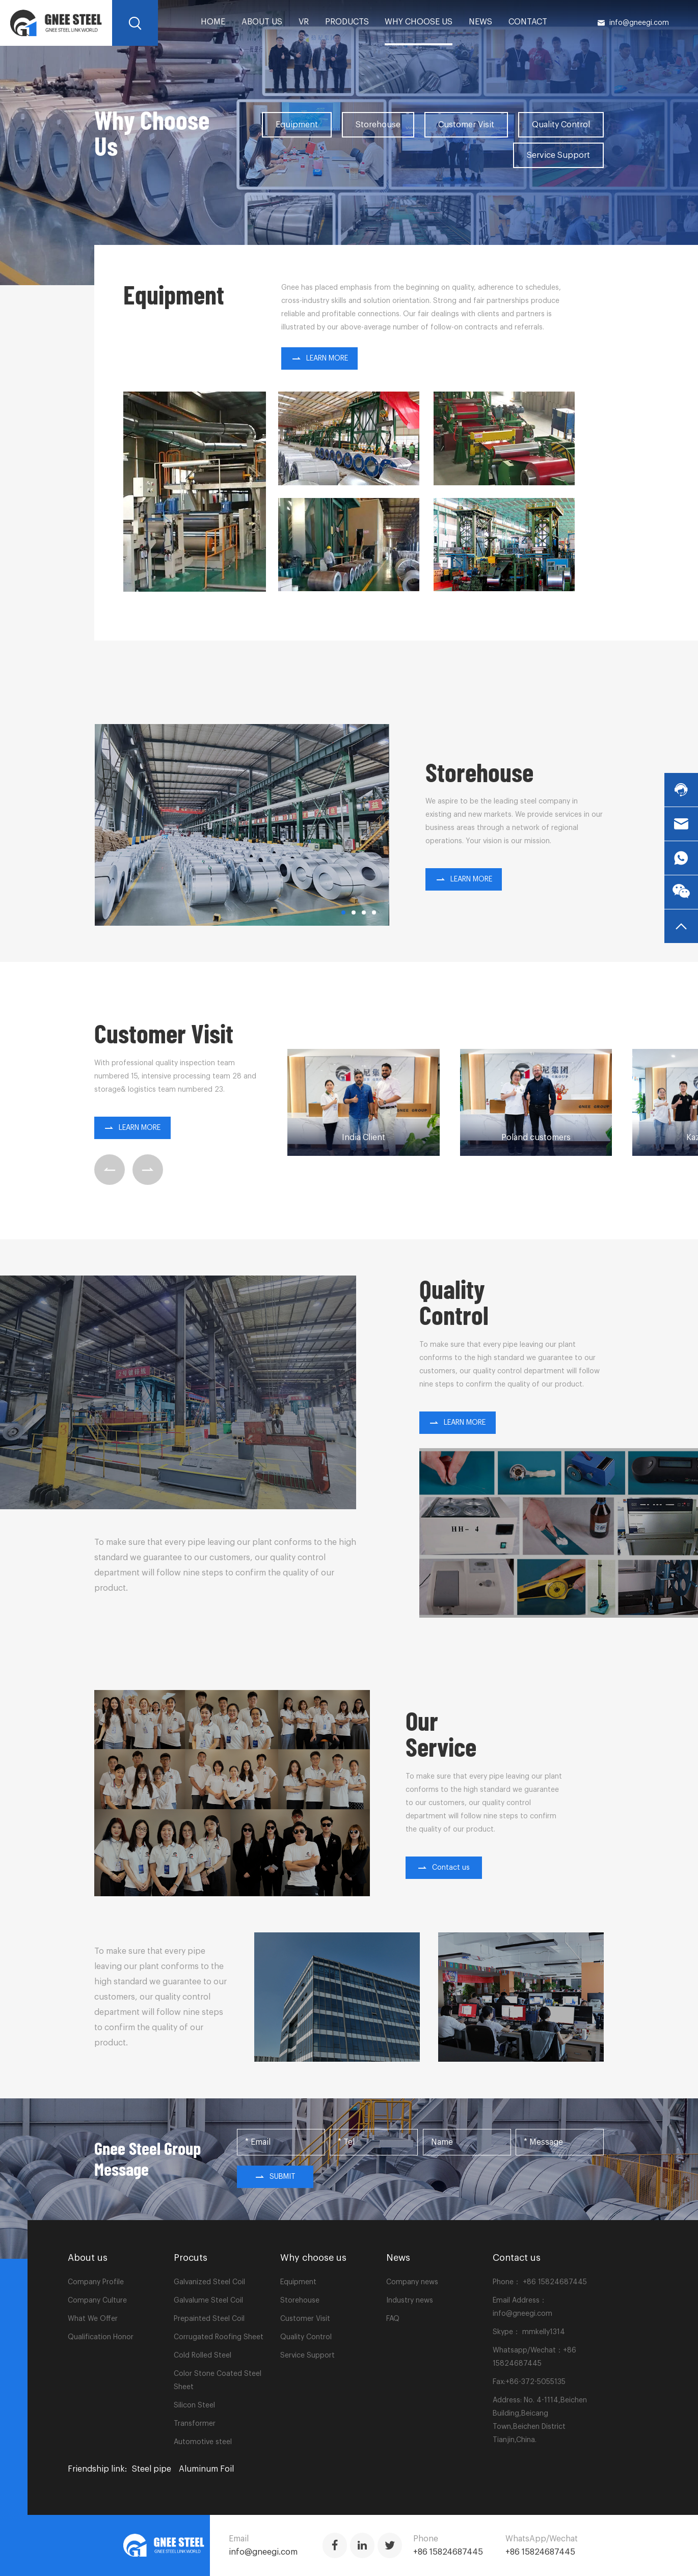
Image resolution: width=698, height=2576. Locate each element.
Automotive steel (203, 2442)
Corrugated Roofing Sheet (218, 2337)
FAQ (392, 2318)
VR (304, 22)
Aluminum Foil (206, 2469)
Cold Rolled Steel (202, 2355)
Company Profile (96, 2282)
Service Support (558, 155)
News (480, 22)
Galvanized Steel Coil (209, 2282)
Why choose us (418, 22)
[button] (343, 912)
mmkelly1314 (543, 2332)
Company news (412, 2282)
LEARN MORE (319, 358)
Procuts (190, 2257)
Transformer (195, 2423)
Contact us (443, 1868)
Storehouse (378, 125)
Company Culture (97, 2300)
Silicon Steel (194, 2405)
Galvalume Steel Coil (208, 2300)
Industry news (409, 2300)
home (213, 22)
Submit (275, 2177)
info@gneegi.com (633, 23)
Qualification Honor (100, 2337)
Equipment (297, 125)
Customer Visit (466, 125)
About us (261, 22)
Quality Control (561, 125)
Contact (527, 22)
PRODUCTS (347, 22)
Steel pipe (151, 2469)
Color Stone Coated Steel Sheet (217, 2380)
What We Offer (93, 2318)
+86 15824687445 (554, 2282)
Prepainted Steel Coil (209, 2318)
